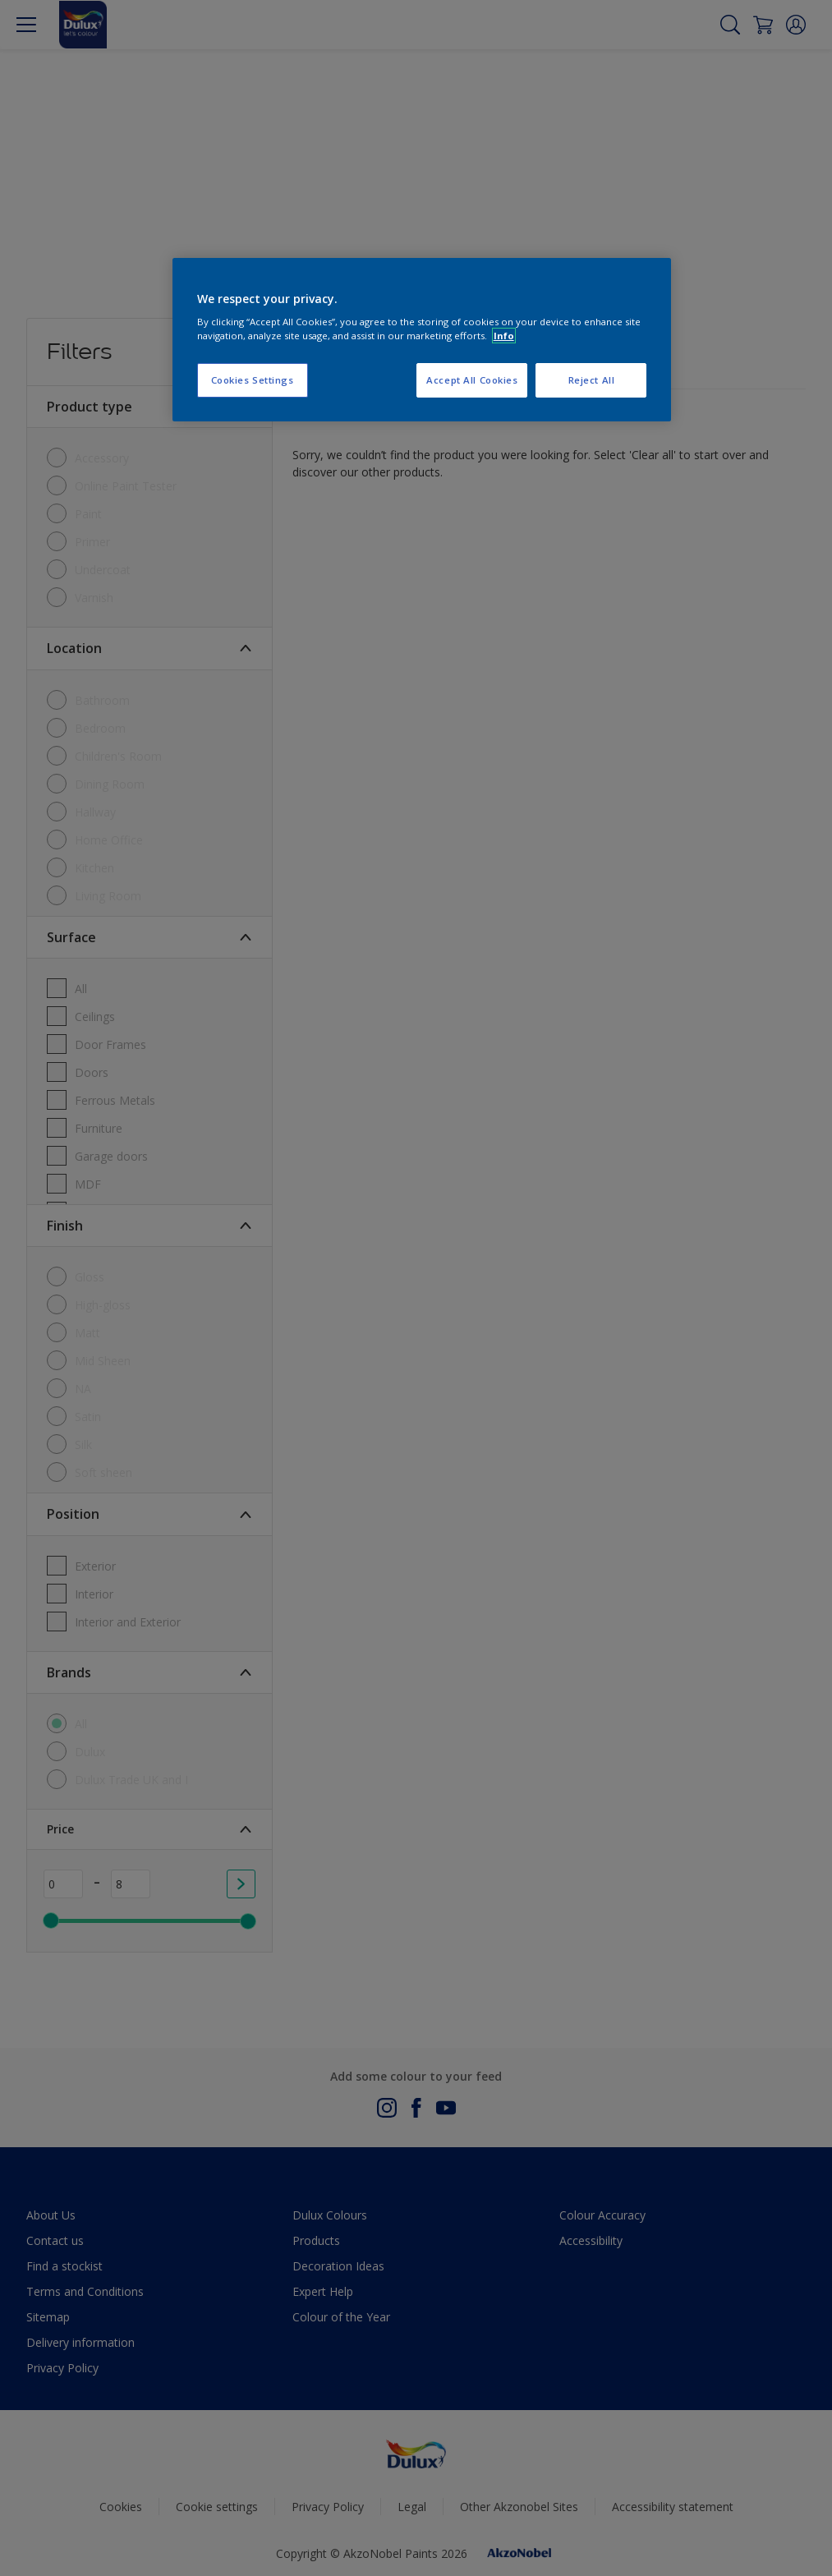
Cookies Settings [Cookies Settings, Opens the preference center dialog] (252, 380)
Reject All (591, 380)
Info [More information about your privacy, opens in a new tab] (504, 335)
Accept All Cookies (471, 380)
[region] (422, 340)
